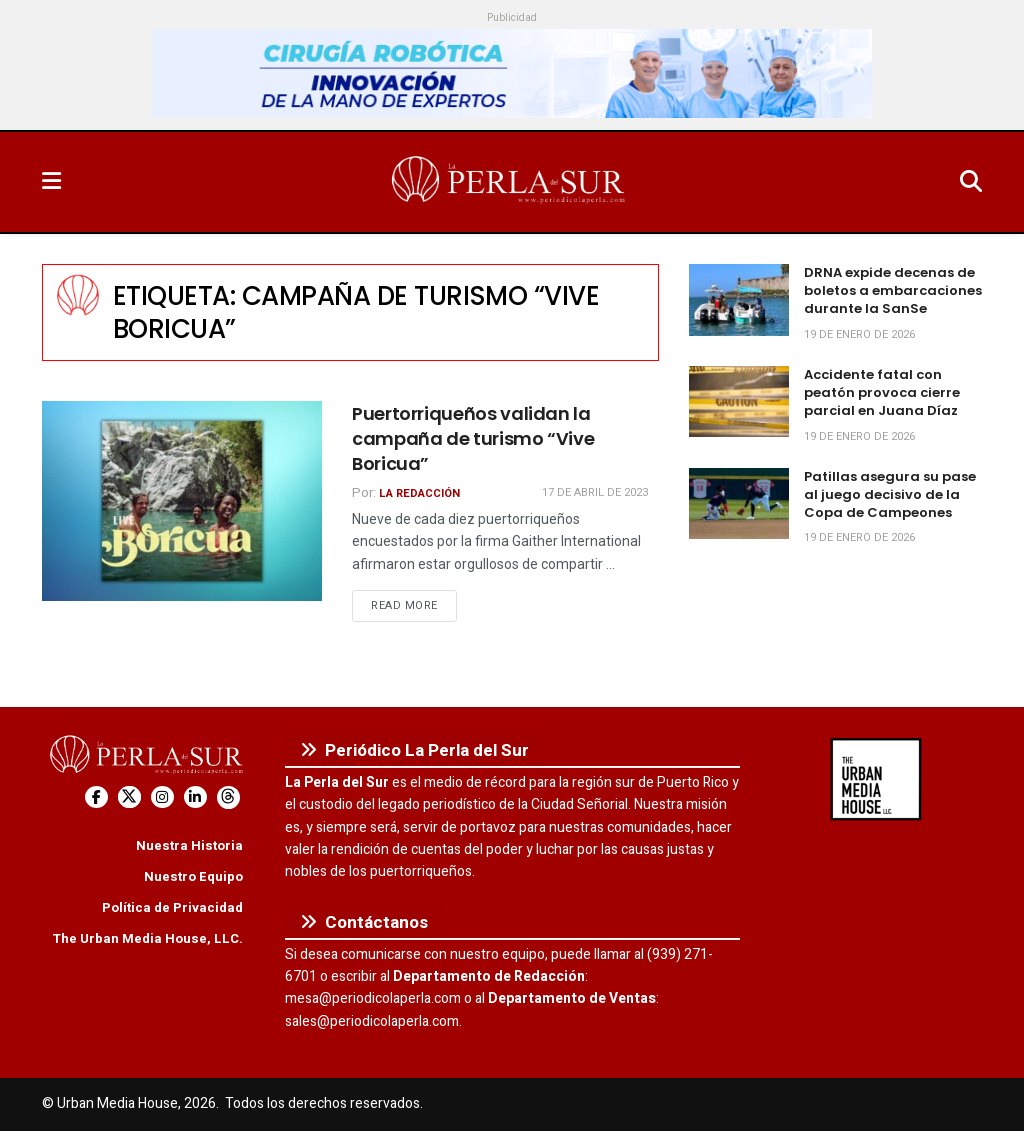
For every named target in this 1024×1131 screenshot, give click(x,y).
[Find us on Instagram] (162, 797)
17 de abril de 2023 (595, 492)
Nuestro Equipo (193, 876)
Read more (414, 605)
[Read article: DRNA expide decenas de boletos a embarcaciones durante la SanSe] (739, 300)
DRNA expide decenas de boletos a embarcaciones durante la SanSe (893, 290)
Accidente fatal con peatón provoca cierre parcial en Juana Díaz (882, 392)
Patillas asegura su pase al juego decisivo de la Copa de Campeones (890, 494)
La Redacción (419, 493)
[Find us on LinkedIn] (195, 797)
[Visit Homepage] (510, 182)
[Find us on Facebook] (96, 797)
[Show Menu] (51, 182)
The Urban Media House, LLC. (147, 938)
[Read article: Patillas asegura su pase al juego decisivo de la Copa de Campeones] (739, 504)
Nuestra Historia (189, 845)
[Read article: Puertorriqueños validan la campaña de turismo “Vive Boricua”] (182, 501)
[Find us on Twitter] (129, 797)
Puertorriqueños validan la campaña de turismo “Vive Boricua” (473, 438)
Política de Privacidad (172, 907)
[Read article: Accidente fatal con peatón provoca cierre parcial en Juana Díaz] (739, 402)
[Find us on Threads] (228, 797)
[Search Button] (971, 182)
